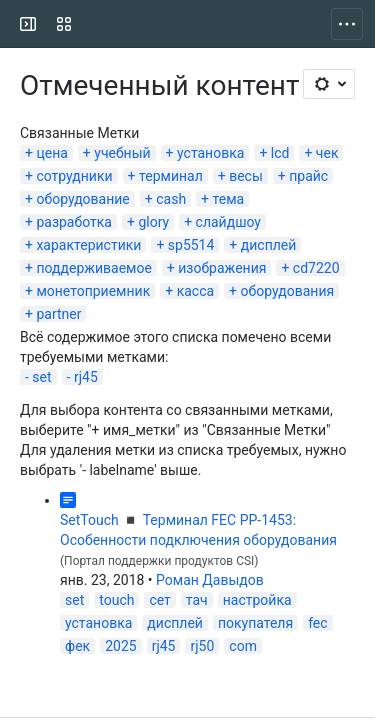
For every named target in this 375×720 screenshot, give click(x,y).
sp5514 (191, 245)
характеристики (88, 245)
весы (246, 176)
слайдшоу (228, 222)
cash (171, 199)
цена (51, 153)
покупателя (255, 623)
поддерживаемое (93, 268)
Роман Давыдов (210, 580)
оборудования (288, 291)
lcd (280, 153)
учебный (122, 153)
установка (210, 153)
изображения (222, 268)
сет (159, 600)
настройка (257, 600)
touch (116, 600)
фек (77, 646)
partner (58, 314)
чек (327, 153)
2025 (120, 646)
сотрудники (74, 176)
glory (153, 222)
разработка (74, 222)
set (41, 377)
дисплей (269, 245)
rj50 (202, 646)
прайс (308, 176)
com (243, 646)
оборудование (82, 199)
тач (197, 600)
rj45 (86, 377)
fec (317, 623)
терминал (171, 176)
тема (229, 199)
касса (195, 291)
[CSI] (92, 24)
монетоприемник (93, 291)
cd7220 (316, 268)
